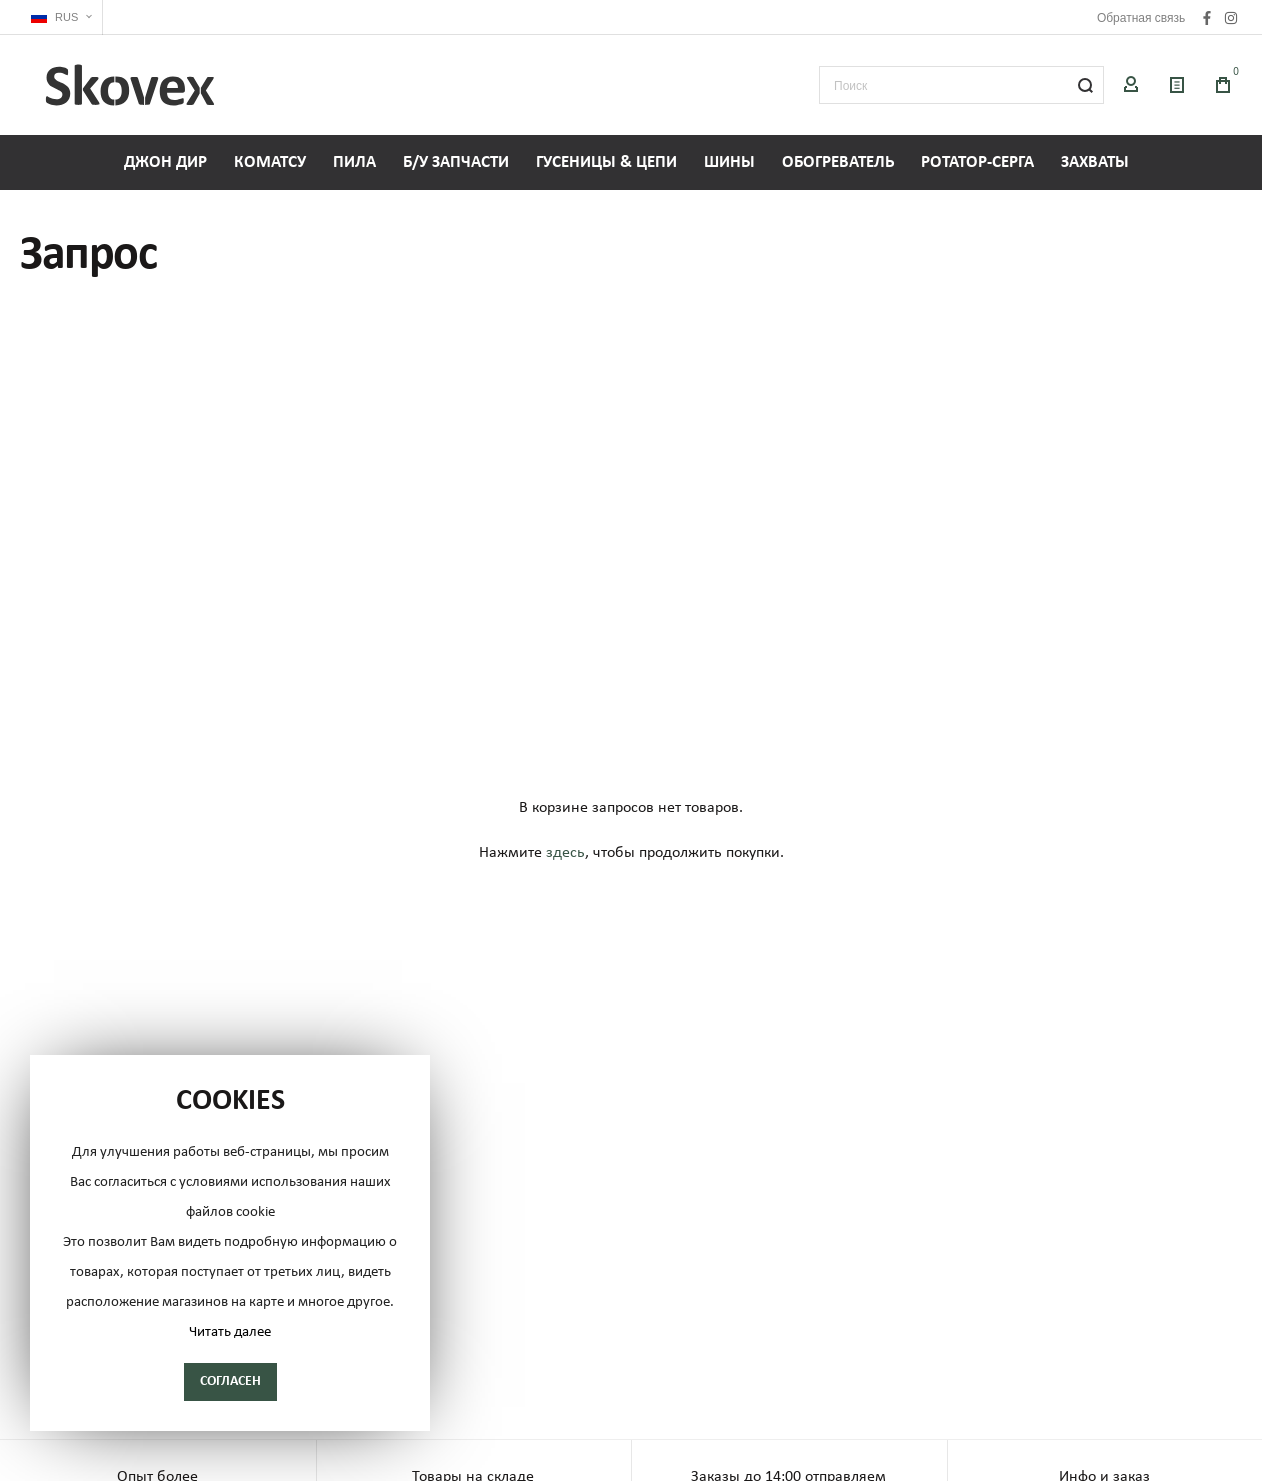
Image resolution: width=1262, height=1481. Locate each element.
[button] (61, 17)
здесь (565, 853)
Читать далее (230, 1332)
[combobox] (961, 85)
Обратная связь (1141, 18)
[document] (230, 1243)
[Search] (1085, 85)
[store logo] (130, 85)
